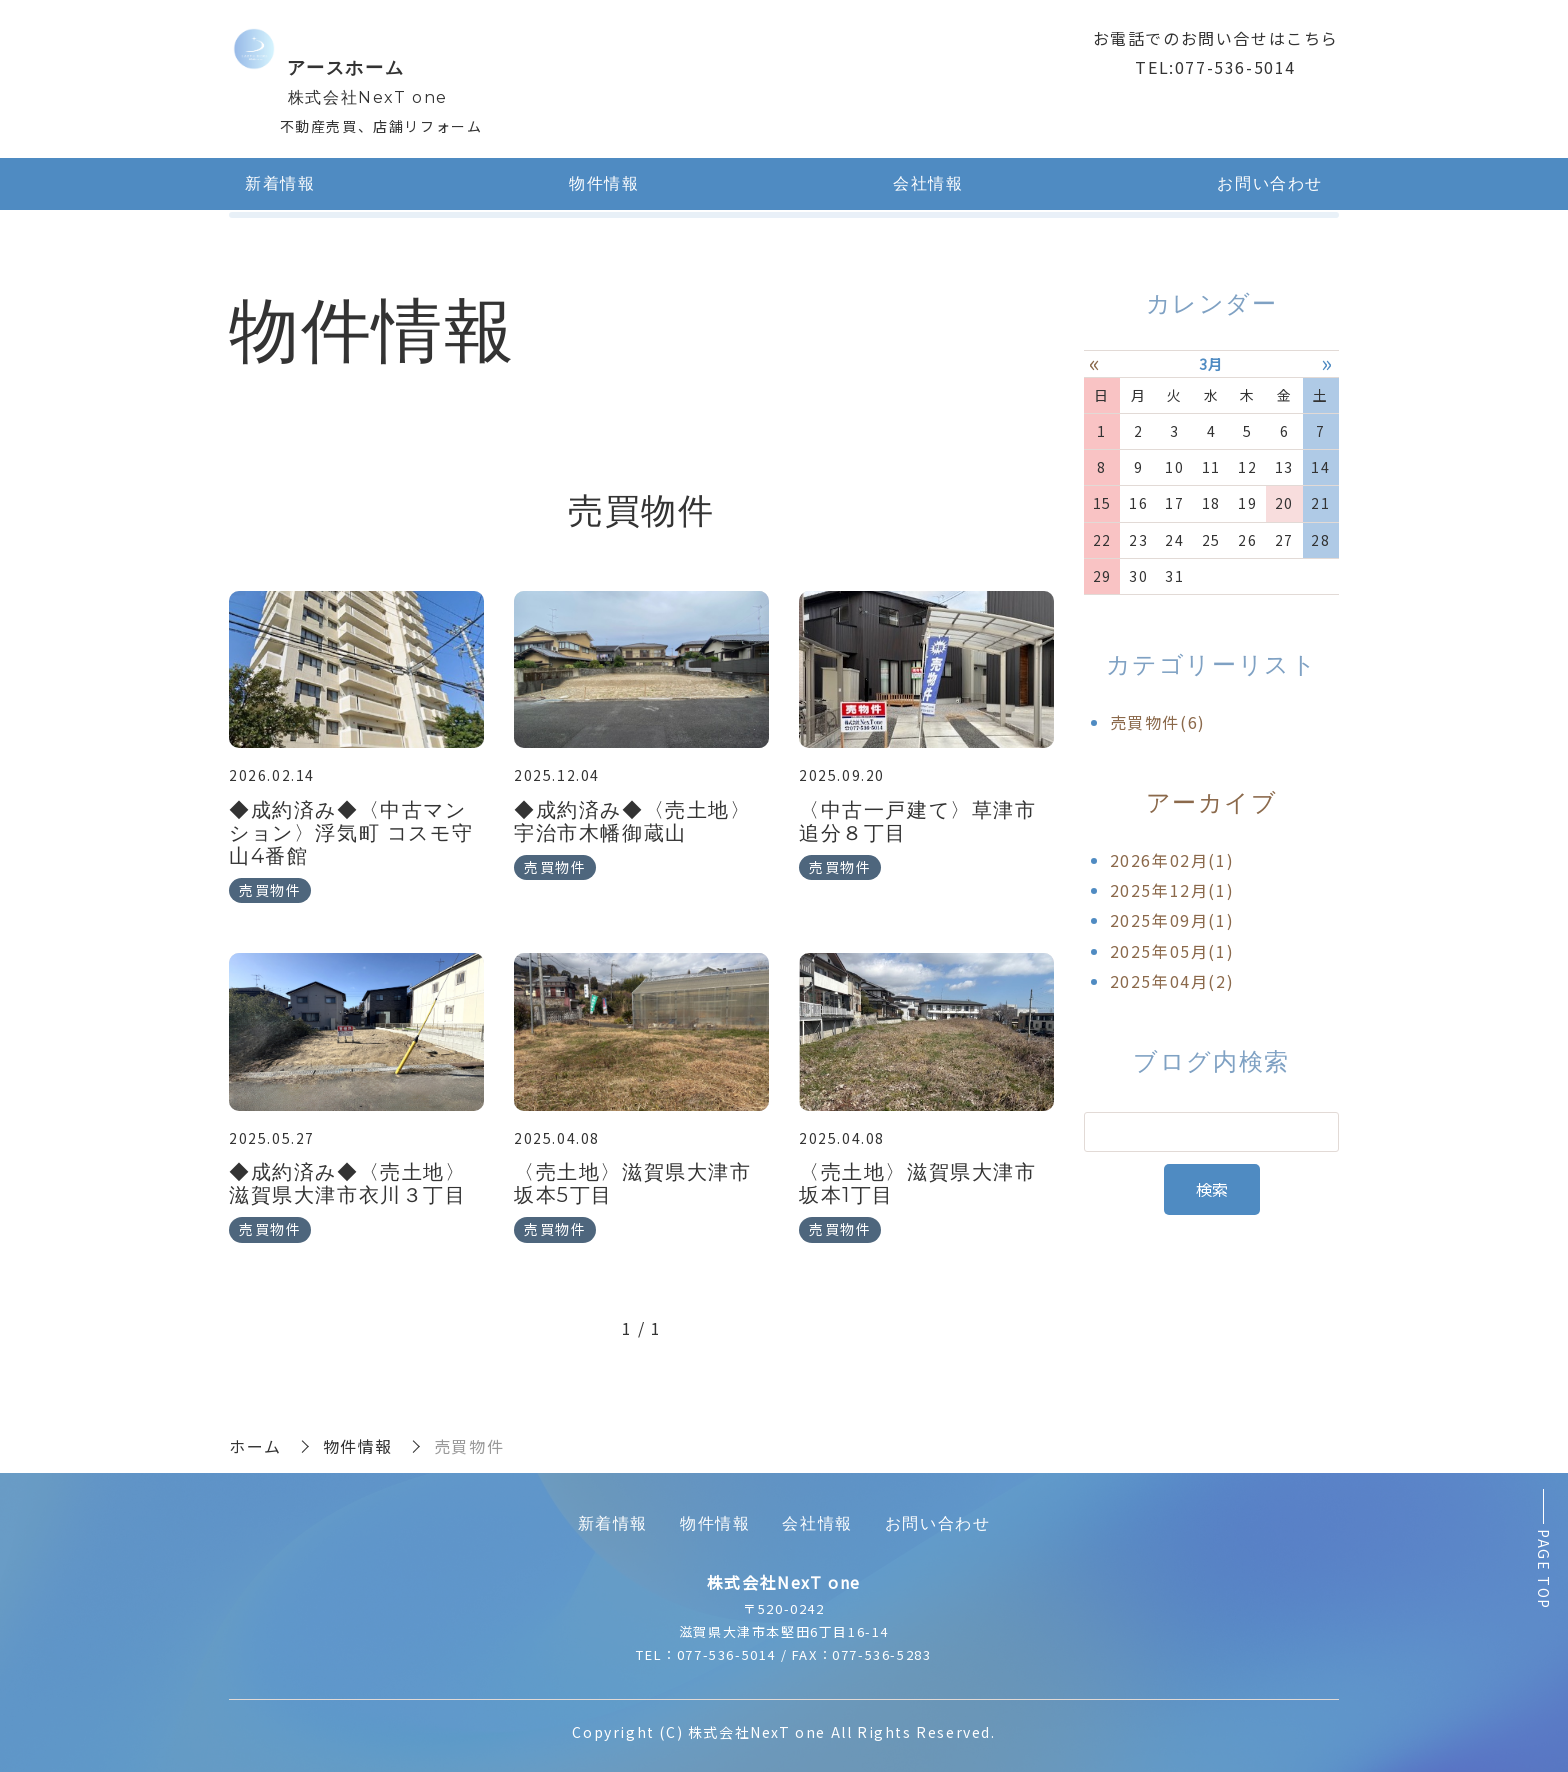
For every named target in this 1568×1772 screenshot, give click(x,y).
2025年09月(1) (1172, 920)
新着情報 (280, 183)
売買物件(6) (1158, 722)
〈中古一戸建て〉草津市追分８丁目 (918, 821)
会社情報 (928, 183)
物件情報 (604, 183)
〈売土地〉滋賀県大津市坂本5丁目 (633, 1183)
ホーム (255, 1446)
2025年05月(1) (1172, 951)
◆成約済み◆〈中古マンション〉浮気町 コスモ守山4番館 (351, 833)
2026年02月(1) (1172, 859)
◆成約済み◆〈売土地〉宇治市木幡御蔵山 (633, 821)
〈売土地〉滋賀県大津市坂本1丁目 (918, 1183)
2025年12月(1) (1172, 890)
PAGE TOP (1544, 1569)
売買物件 (270, 890)
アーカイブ (1212, 802)
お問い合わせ (1270, 183)
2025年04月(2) (1172, 981)
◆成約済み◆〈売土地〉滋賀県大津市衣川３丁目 (348, 1183)
